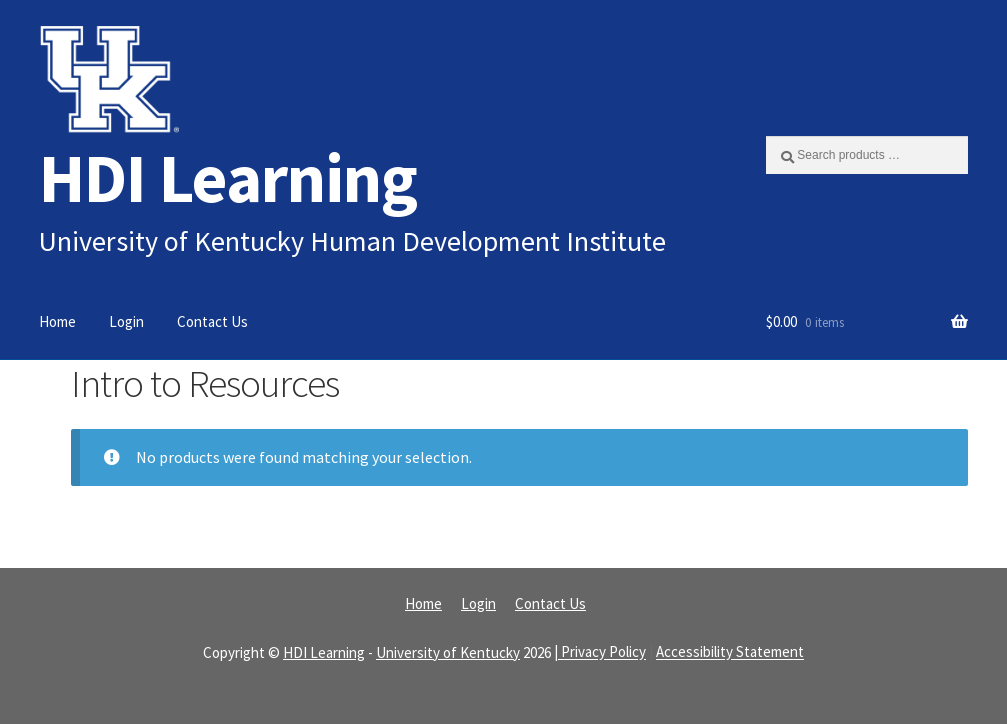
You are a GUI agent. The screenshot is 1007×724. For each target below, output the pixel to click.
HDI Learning (228, 177)
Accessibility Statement (730, 652)
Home (57, 321)
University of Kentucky (448, 652)
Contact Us (212, 321)
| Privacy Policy (600, 652)
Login (126, 321)
